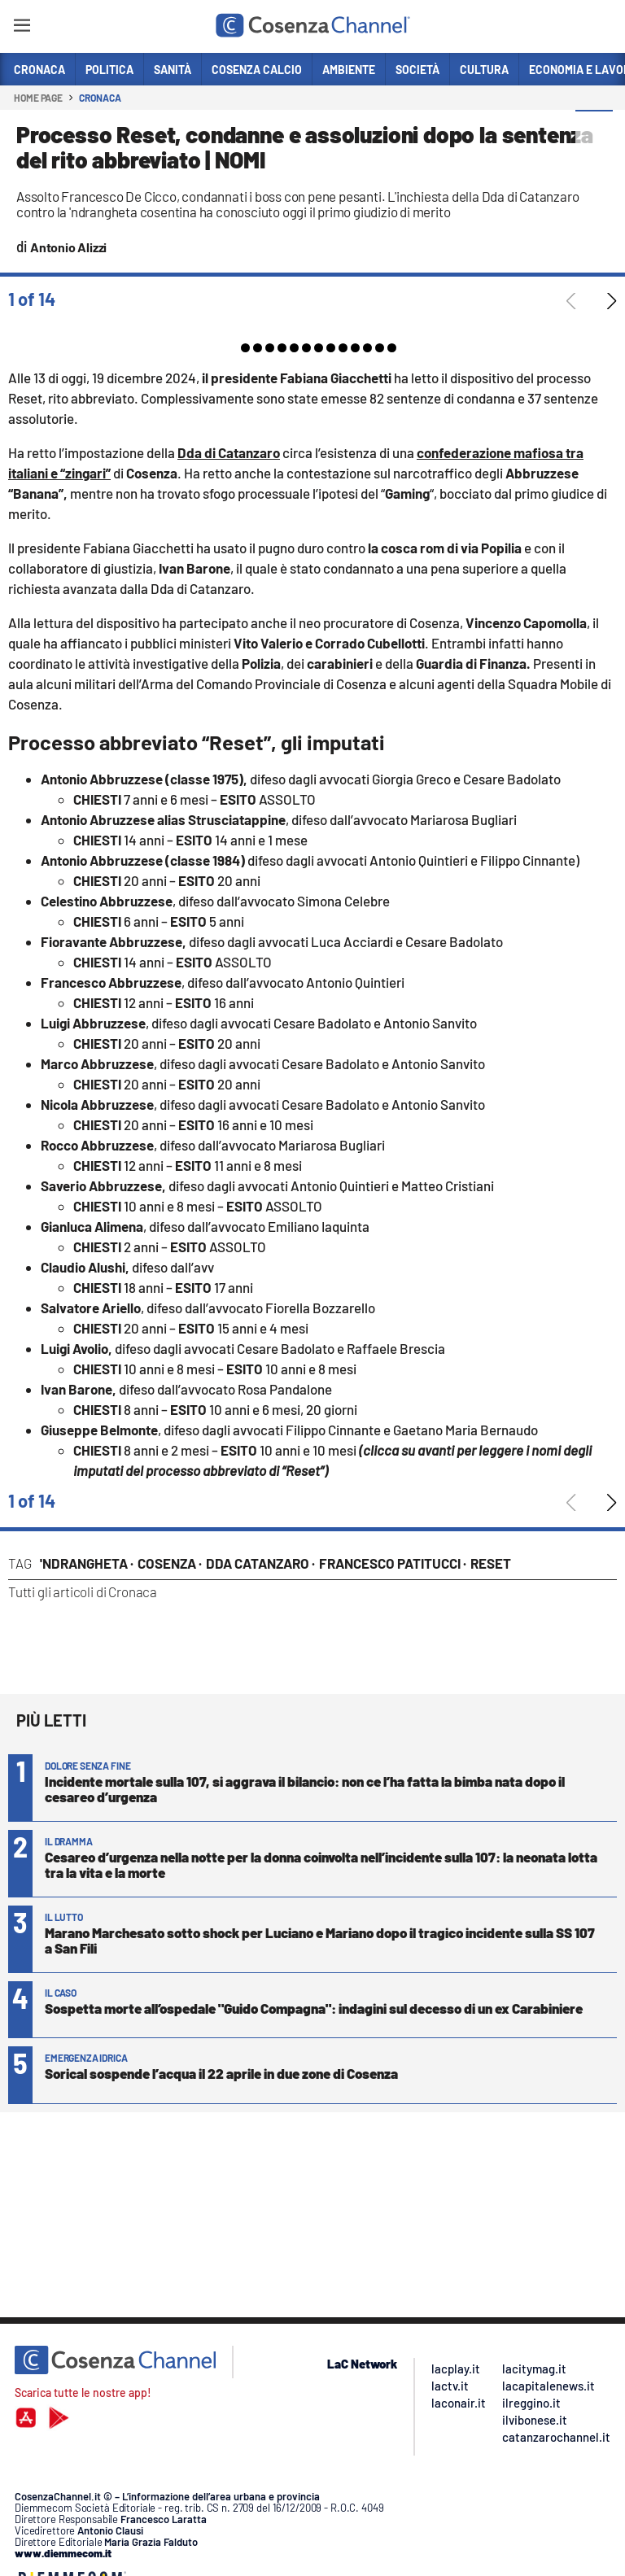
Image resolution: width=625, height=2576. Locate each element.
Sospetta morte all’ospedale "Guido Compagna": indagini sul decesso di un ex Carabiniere (314, 2008)
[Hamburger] (21, 28)
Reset (490, 1563)
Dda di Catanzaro (228, 452)
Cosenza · (170, 1563)
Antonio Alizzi (68, 247)
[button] (594, 129)
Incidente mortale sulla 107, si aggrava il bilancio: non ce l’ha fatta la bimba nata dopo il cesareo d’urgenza (305, 1789)
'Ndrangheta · (86, 1563)
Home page (38, 97)
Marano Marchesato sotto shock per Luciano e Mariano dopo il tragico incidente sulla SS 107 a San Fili (320, 1940)
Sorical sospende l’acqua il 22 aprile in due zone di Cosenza (221, 2073)
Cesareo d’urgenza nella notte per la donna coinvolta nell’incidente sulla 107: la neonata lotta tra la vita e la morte (321, 1864)
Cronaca (99, 97)
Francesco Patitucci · (392, 1563)
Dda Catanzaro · (260, 1563)
